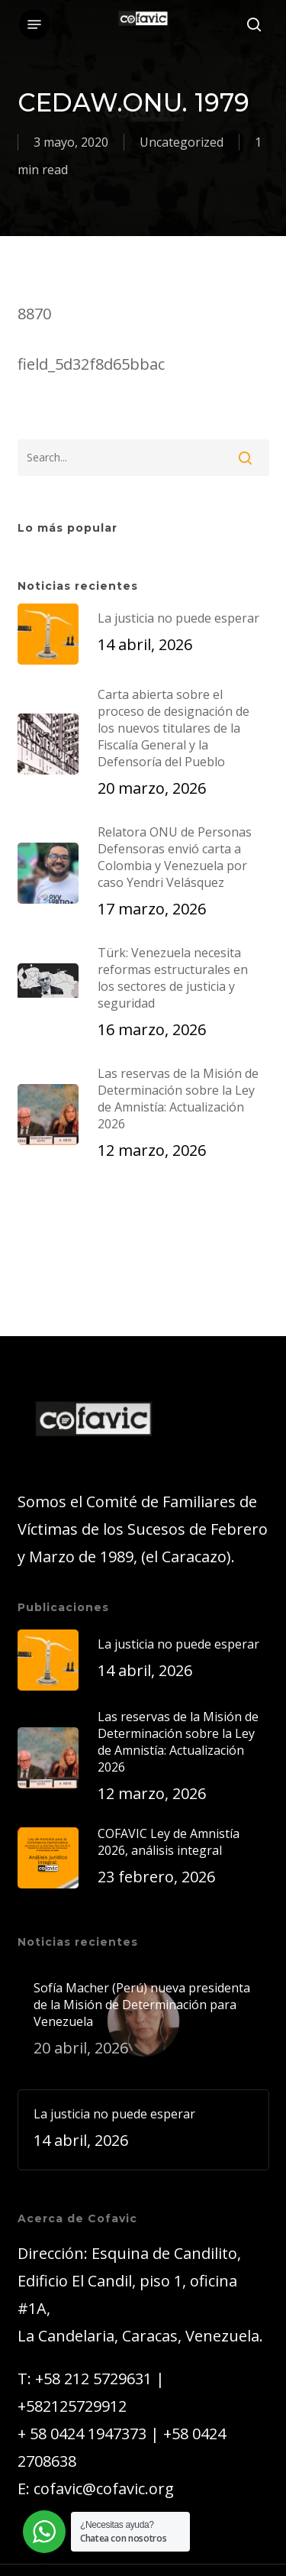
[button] (34, 24)
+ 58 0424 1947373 (82, 2433)
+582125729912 (72, 2406)
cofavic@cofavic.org (104, 2488)
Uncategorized (181, 142)
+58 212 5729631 (93, 2378)
